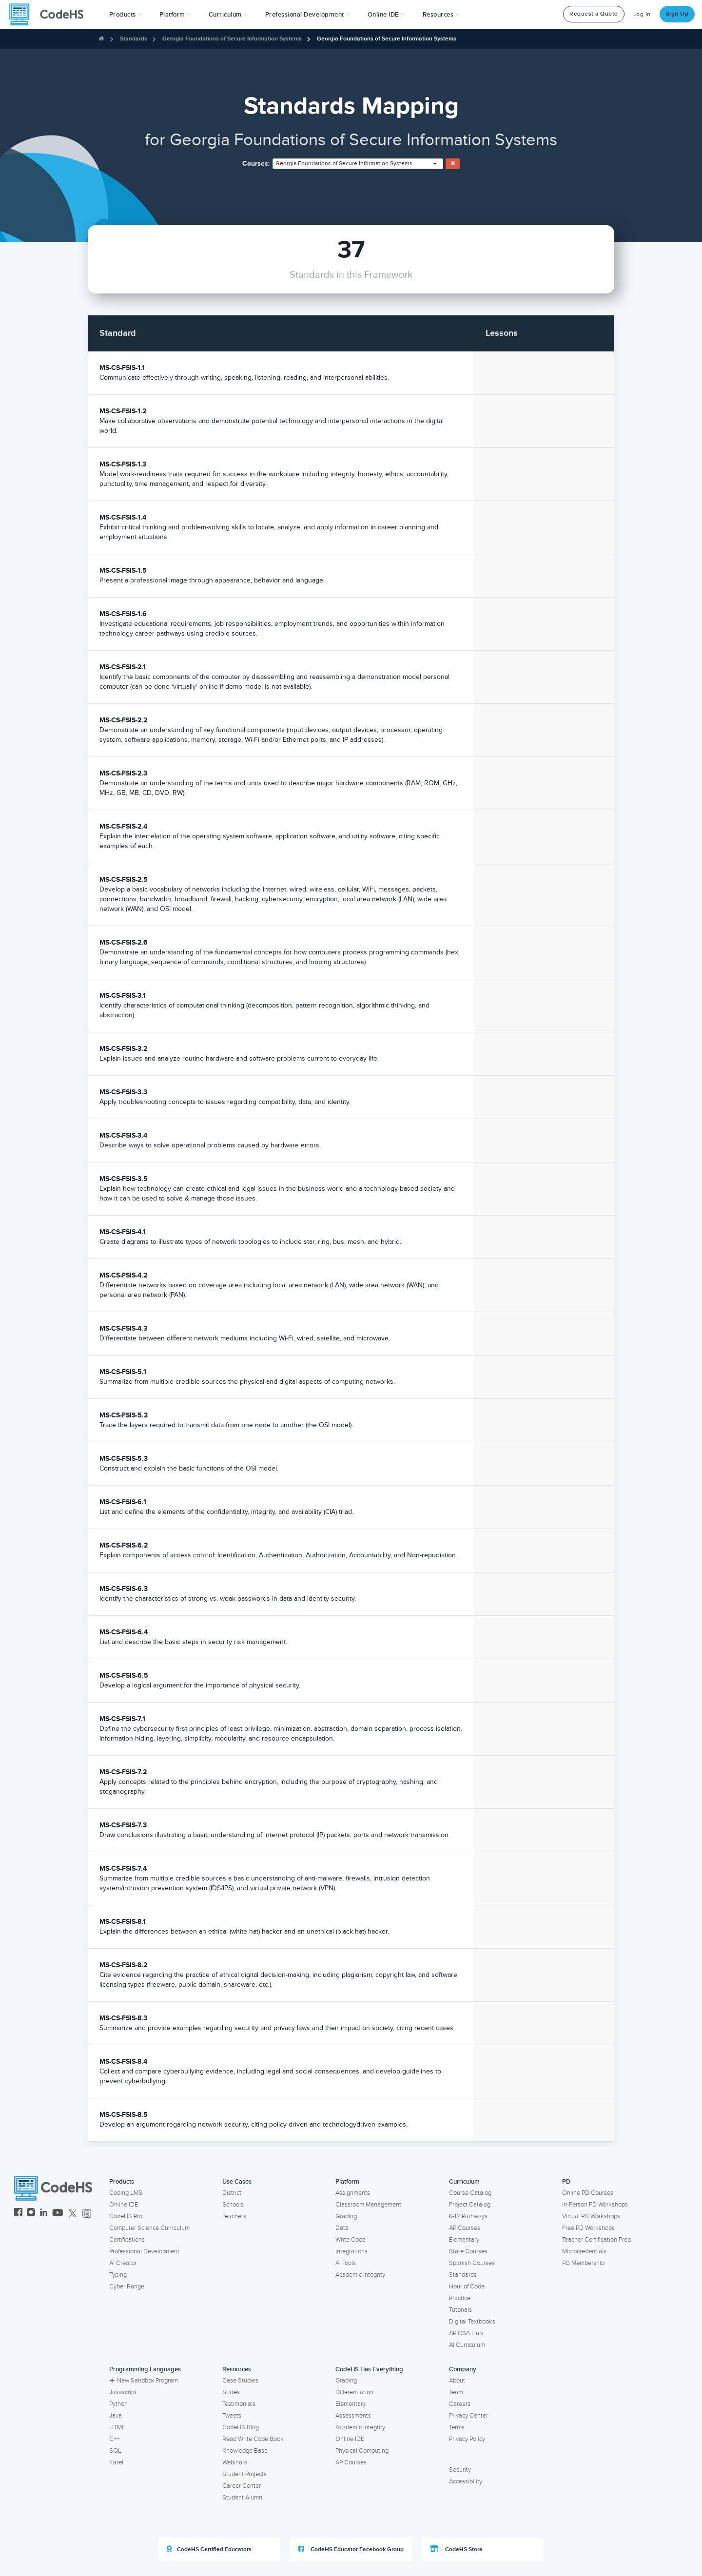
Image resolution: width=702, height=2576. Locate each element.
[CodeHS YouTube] (57, 2213)
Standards (133, 38)
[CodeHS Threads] (87, 2213)
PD (566, 2181)
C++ (114, 2439)
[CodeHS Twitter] (73, 2213)
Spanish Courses (472, 2263)
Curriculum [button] (228, 15)
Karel (116, 2462)
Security (460, 2470)
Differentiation (354, 2392)
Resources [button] (441, 15)
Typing (118, 2275)
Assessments (353, 2416)
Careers (459, 2404)
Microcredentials (584, 2251)
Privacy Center (468, 2416)
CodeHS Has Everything (369, 2369)
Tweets (231, 2416)
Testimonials (238, 2404)
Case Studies (240, 2380)
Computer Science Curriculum (149, 2228)
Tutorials (460, 2310)
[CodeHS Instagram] (31, 2213)
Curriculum (464, 2181)
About (457, 2380)
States (231, 2392)
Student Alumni (243, 2497)
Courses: (256, 163)
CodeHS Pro (125, 2216)
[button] (125, 14)
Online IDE (123, 2204)
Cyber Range (126, 2286)
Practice (459, 2298)
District (231, 2193)
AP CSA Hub (466, 2333)
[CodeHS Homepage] (50, 14)
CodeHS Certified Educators (209, 2549)
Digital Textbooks (472, 2321)
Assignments (352, 2193)
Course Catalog (470, 2193)
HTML (117, 2427)
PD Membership (583, 2263)
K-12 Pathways (468, 2216)
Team (456, 2392)
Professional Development (144, 2251)
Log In (642, 14)
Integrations (351, 2251)
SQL (115, 2451)
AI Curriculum (467, 2345)
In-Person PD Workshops (595, 2204)
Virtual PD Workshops (591, 2216)
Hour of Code (467, 2286)
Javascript (122, 2392)
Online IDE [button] (386, 15)
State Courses (468, 2251)
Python (118, 2404)
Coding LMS (125, 2193)
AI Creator (122, 2263)
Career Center (241, 2486)
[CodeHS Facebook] (18, 2213)
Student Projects (244, 2474)
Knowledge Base (245, 2451)
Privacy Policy (467, 2439)
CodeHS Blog (240, 2427)
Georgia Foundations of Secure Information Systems (232, 38)
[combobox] (358, 163)
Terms (457, 2427)
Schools (233, 2204)
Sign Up (677, 14)
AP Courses (464, 2228)
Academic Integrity (360, 2275)
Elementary (464, 2240)
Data (342, 2228)
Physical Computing (362, 2451)
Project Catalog (469, 2204)
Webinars (234, 2462)
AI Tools (345, 2263)
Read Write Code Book (253, 2439)
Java (115, 2416)
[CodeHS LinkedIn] (43, 2213)
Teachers (234, 2216)
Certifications (127, 2240)
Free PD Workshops (588, 2228)
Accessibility (465, 2481)
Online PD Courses (587, 2193)
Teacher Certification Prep (596, 2240)
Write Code (350, 2240)
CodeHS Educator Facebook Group (351, 2549)
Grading (346, 2216)
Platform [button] (175, 15)
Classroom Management (368, 2204)
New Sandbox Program (143, 2380)
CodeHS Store (456, 2549)
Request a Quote (593, 14)
